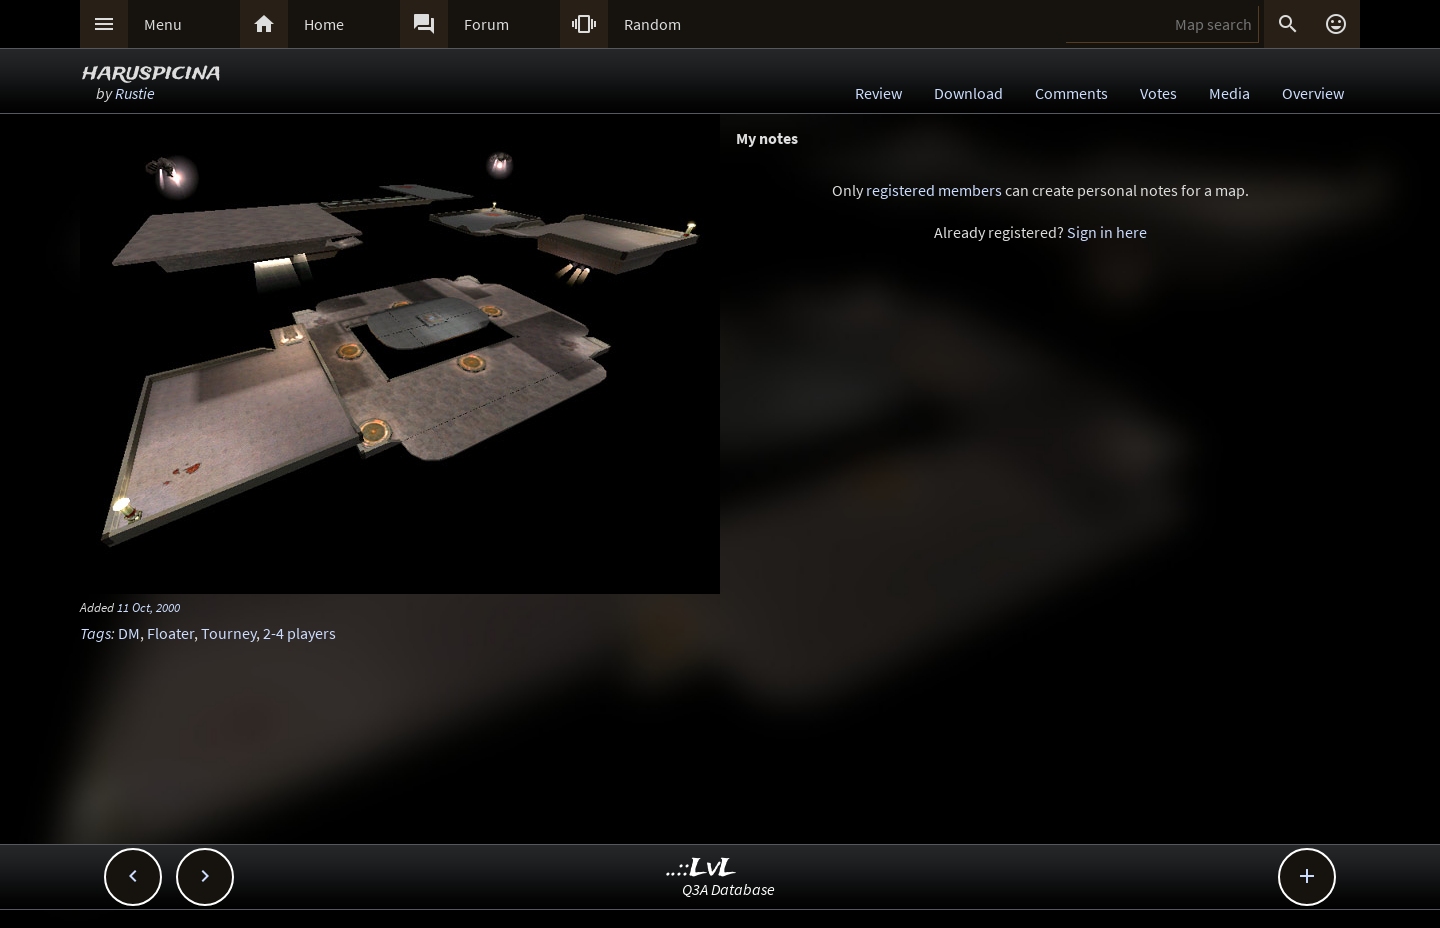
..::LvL (701, 868)
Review (878, 93)
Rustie (135, 93)
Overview (1313, 93)
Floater (170, 633)
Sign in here (1107, 232)
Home (324, 24)
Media (1229, 93)
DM (129, 633)
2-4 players (299, 633)
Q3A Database (728, 889)
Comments (1071, 93)
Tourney (228, 633)
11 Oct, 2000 (148, 607)
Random (652, 24)
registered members (934, 190)
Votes (1158, 93)
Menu (163, 24)
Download (968, 93)
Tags (95, 633)
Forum (486, 24)
